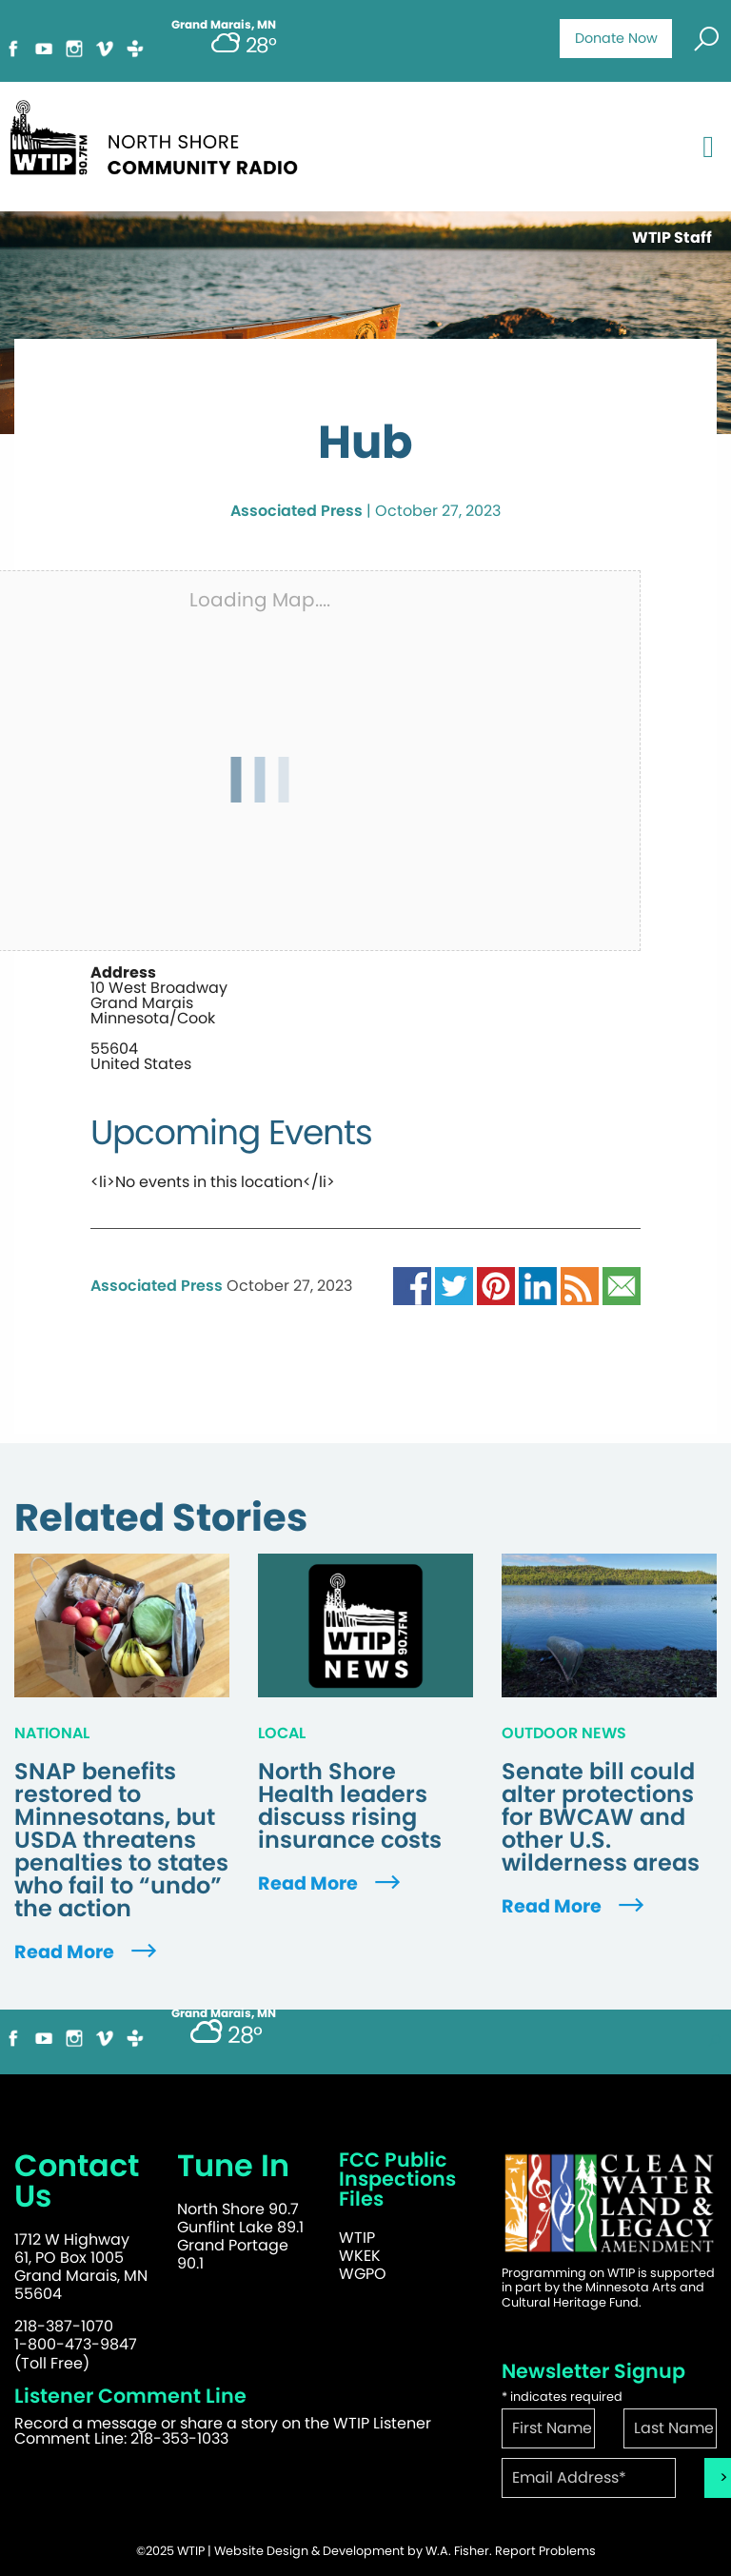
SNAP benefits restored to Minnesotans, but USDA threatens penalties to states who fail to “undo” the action (121, 1840)
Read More (87, 1952)
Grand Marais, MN (223, 2013)
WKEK (360, 2256)
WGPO (362, 2274)
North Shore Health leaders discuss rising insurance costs (350, 1806)
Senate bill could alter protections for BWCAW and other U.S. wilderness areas (601, 1817)
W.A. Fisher (457, 2551)
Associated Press (296, 511)
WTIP (357, 2238)
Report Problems (545, 2551)
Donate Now (616, 38)
